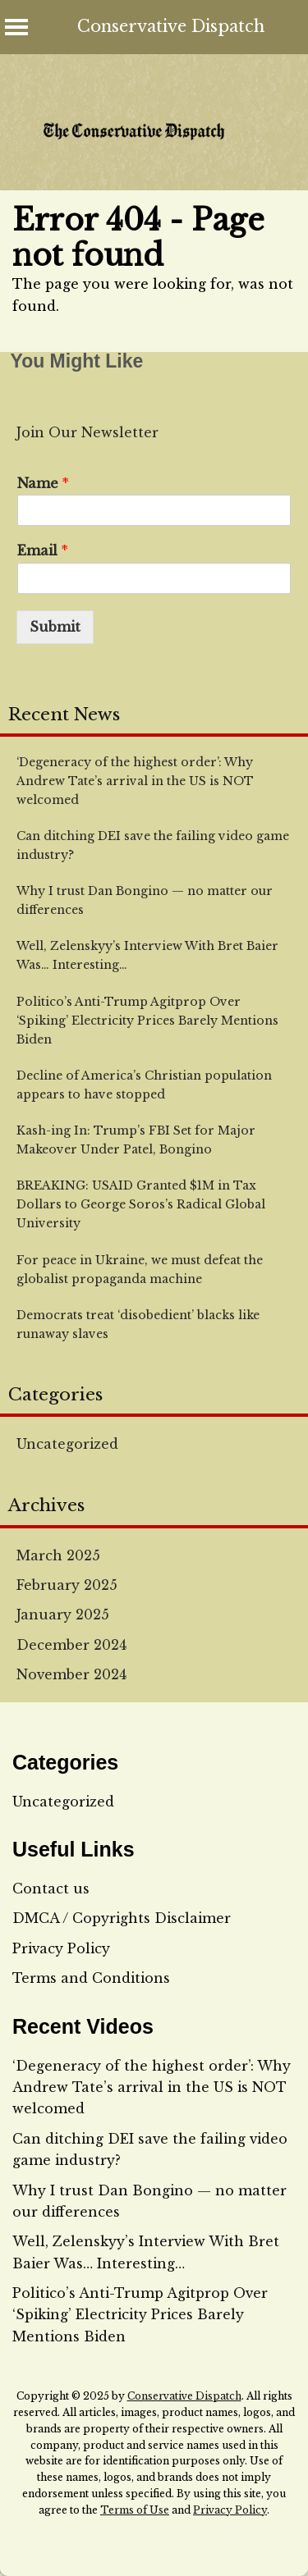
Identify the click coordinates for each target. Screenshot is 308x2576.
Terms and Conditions (91, 1978)
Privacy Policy (61, 1948)
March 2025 (58, 1555)
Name (43, 483)
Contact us (51, 1888)
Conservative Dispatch (170, 26)
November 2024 (71, 1674)
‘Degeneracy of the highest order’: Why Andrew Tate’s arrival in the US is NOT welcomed (151, 2087)
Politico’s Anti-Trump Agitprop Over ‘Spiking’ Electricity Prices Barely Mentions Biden (140, 2315)
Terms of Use (134, 2510)
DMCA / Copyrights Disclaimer (121, 1918)
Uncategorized (67, 1444)
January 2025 (62, 1614)
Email (42, 550)
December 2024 (71, 1645)
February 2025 (66, 1585)
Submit (55, 627)
